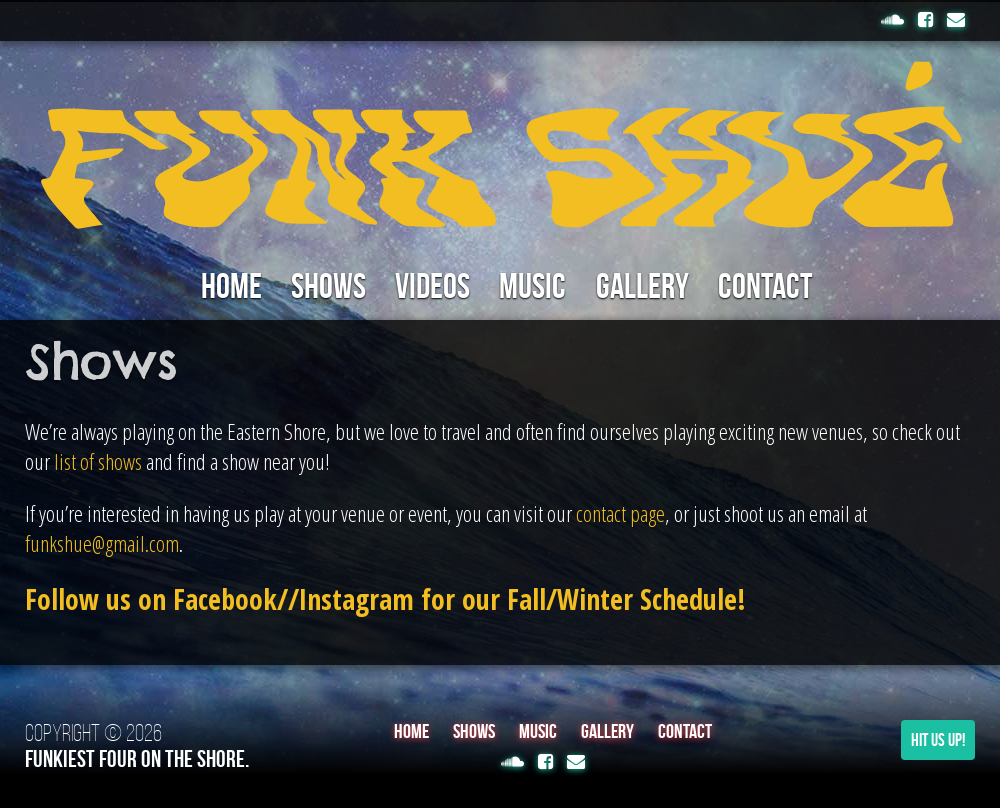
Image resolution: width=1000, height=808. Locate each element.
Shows (320, 286)
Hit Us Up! (938, 741)
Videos (430, 286)
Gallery (650, 286)
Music (535, 286)
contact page (620, 514)
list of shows (98, 462)
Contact (779, 286)
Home (218, 286)
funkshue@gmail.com (102, 544)
